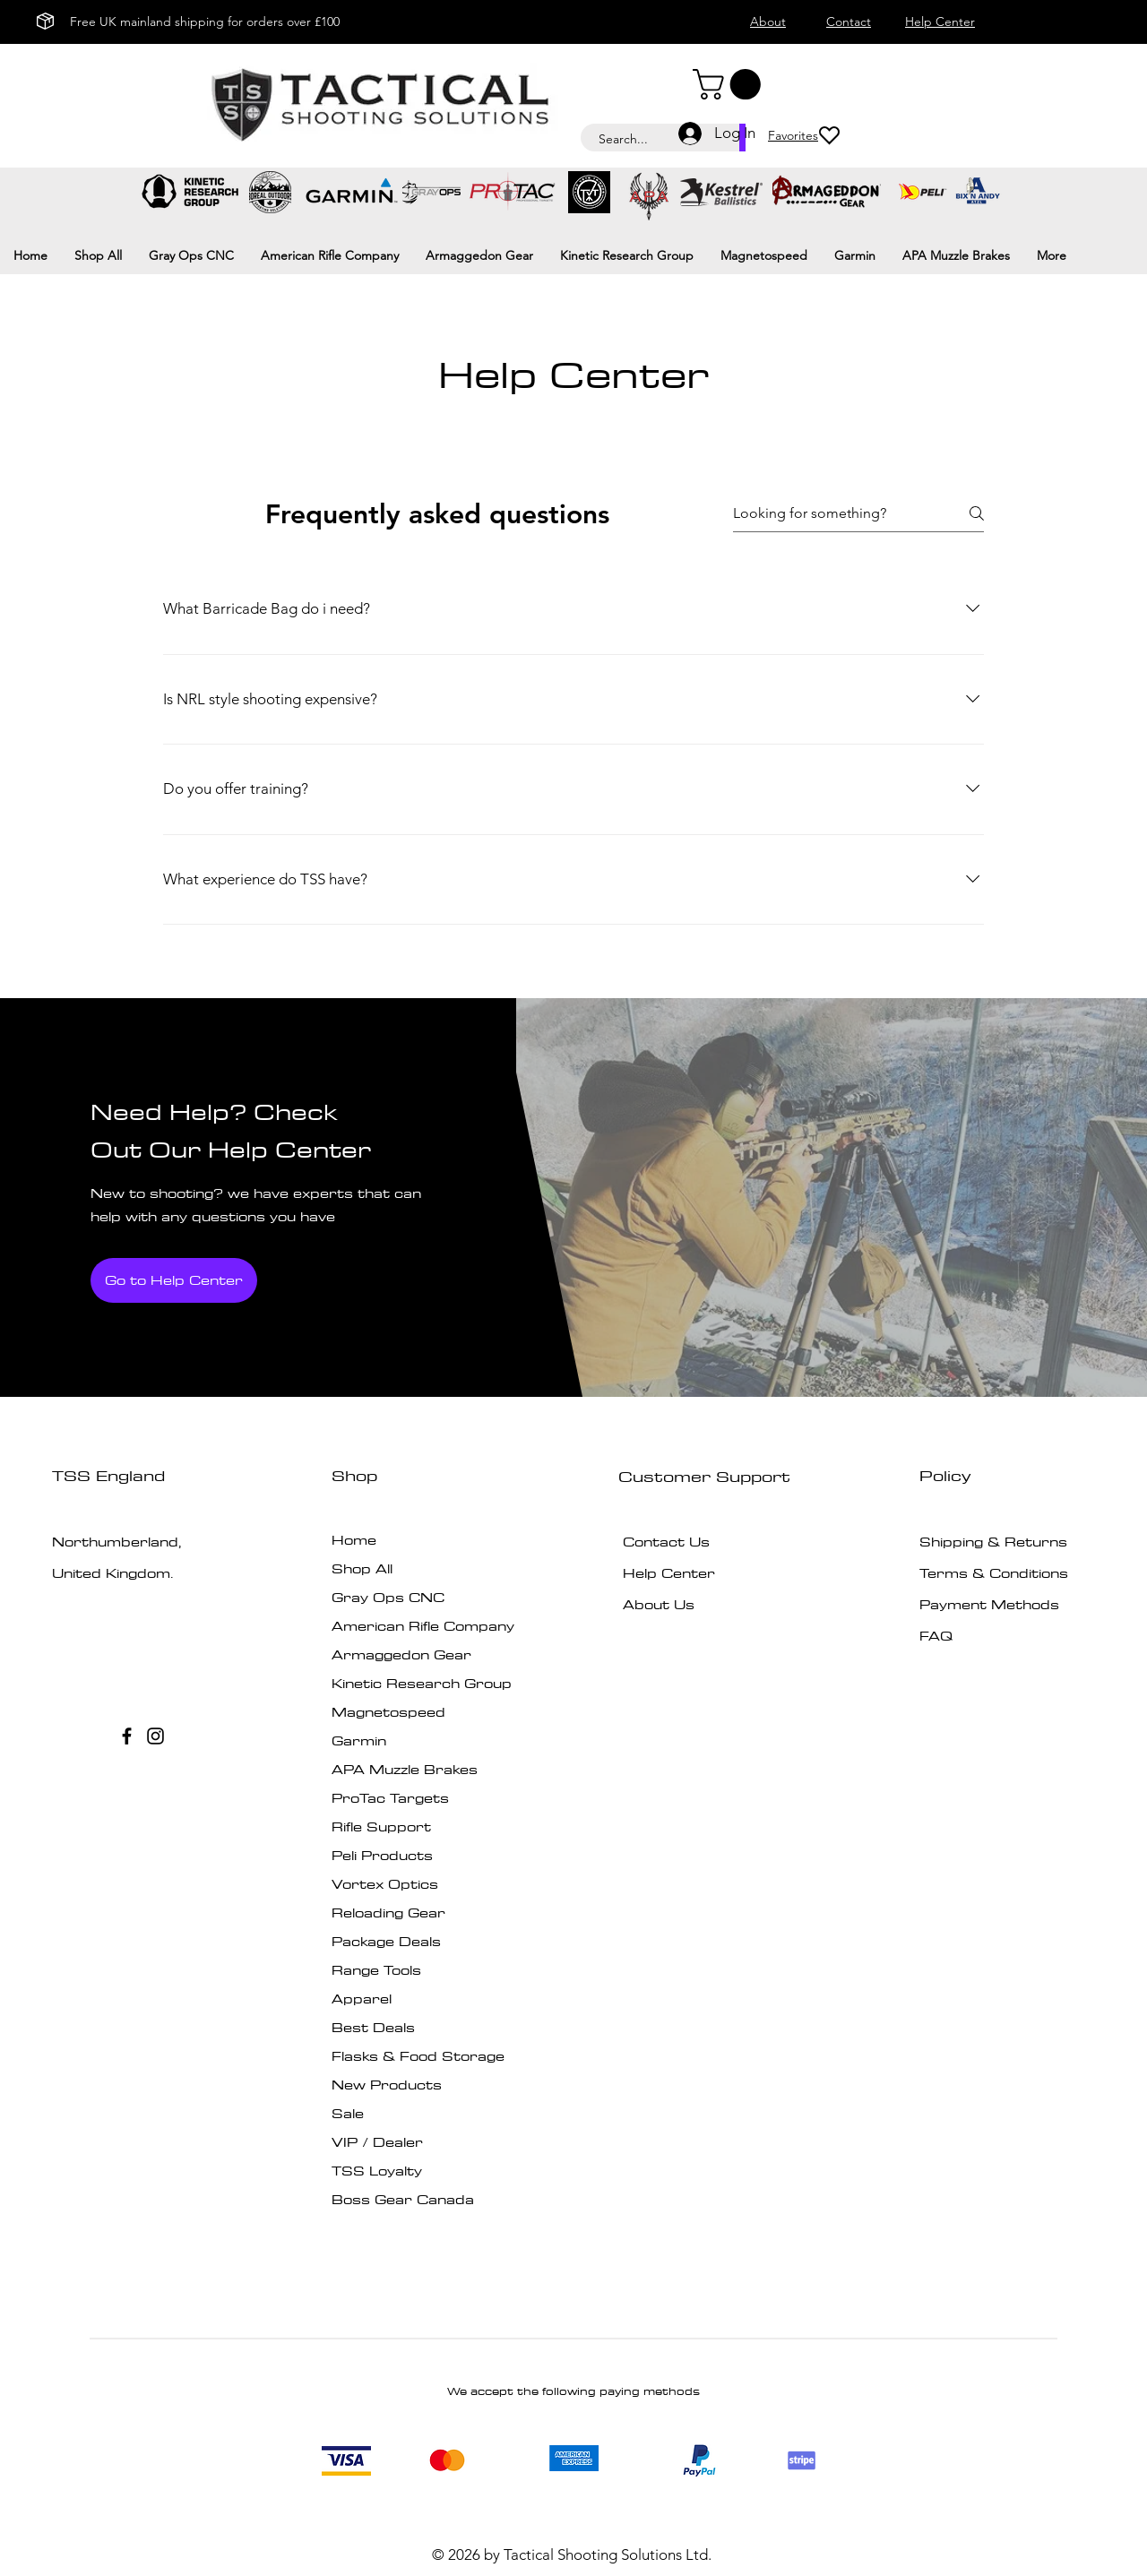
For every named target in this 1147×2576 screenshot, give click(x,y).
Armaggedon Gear (401, 1654)
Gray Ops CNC (388, 1597)
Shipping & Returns (993, 1541)
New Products (387, 2084)
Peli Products (382, 1855)
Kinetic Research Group (422, 1683)
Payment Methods (991, 1604)
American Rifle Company (423, 1626)
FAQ (936, 1635)
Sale (348, 2113)
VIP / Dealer (377, 2142)
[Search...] (650, 140)
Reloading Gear (388, 1912)
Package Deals (386, 1941)
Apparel (362, 1998)
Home (354, 1540)
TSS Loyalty (377, 2170)
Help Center (669, 1573)
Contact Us (666, 1541)
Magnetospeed (388, 1712)
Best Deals (373, 2027)
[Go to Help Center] (174, 1280)
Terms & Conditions (993, 1573)
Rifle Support (381, 1826)
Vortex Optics (385, 1884)
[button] (730, 84)
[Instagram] (155, 1736)
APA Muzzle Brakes (405, 1769)
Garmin (359, 1740)
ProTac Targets (390, 1798)
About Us (658, 1604)
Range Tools (376, 1970)
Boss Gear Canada (403, 2199)
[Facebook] (127, 1736)
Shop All (362, 1568)
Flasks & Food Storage (418, 2056)
